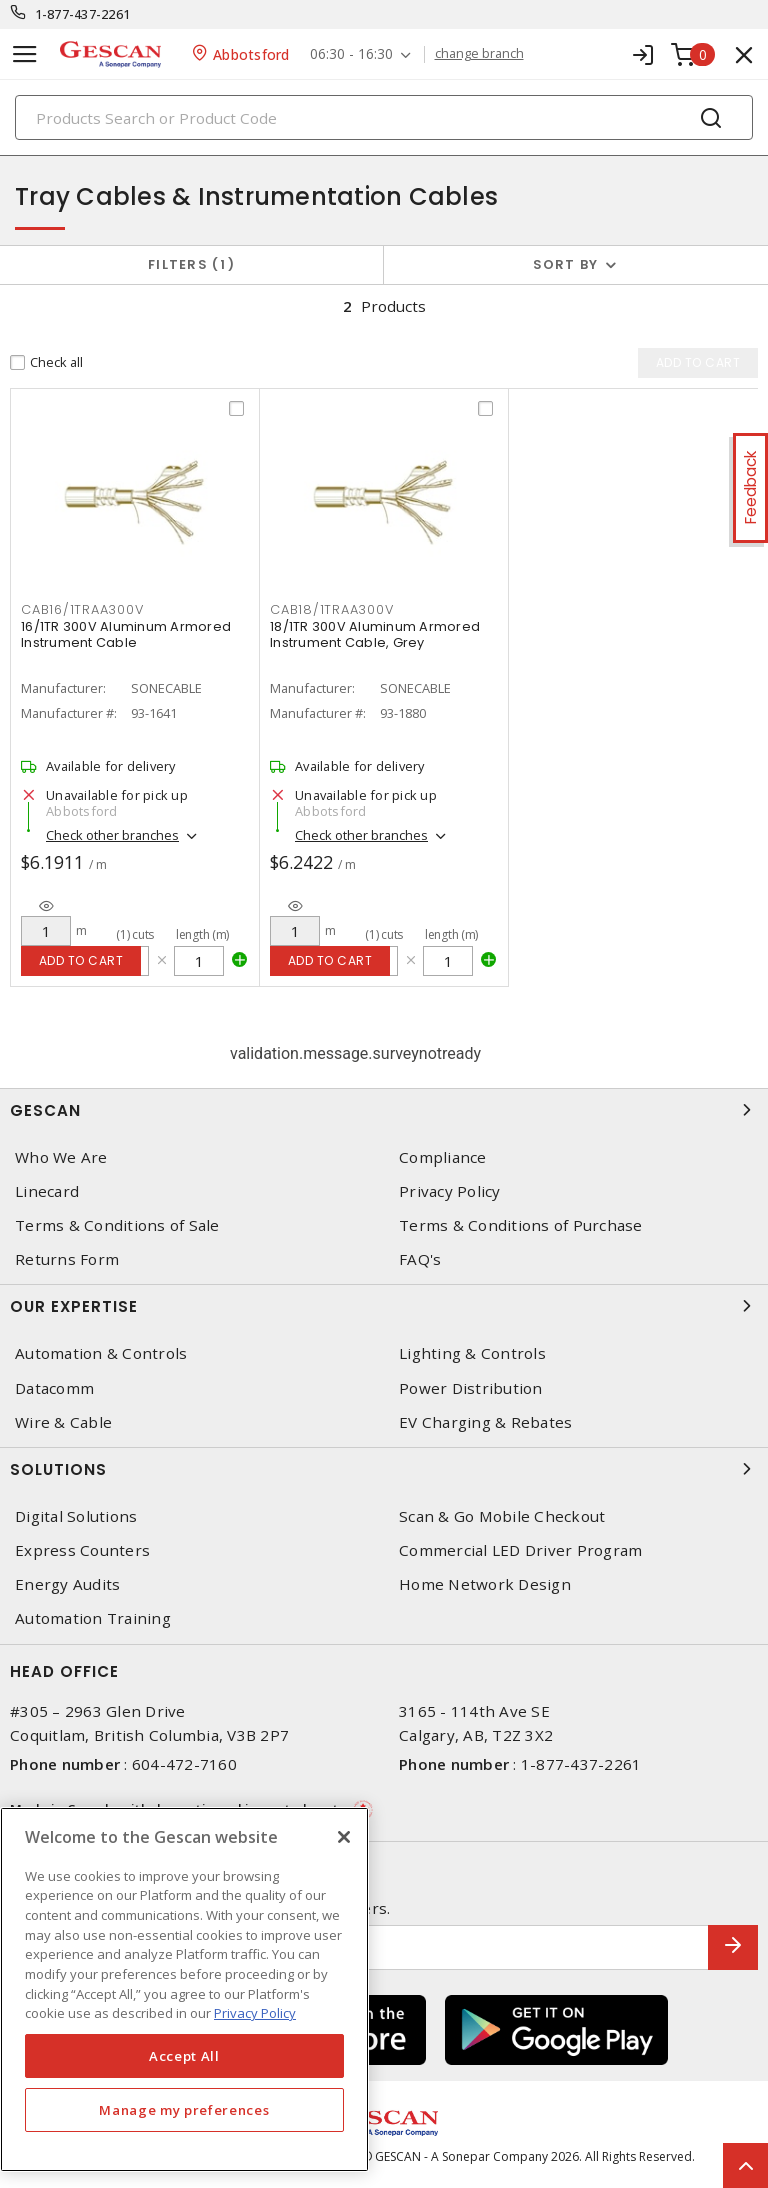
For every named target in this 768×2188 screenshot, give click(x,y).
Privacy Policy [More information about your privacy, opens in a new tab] (255, 2013)
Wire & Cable (63, 1422)
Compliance (443, 1157)
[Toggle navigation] (25, 54)
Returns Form (67, 1259)
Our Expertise (384, 1307)
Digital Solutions (76, 1516)
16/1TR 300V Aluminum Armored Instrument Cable (126, 634)
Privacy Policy (450, 1191)
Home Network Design (485, 1584)
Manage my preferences (184, 2110)
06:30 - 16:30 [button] (351, 54)
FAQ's (420, 1259)
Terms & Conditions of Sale (117, 1225)
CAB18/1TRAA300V (331, 609)
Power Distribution (471, 1388)
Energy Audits (67, 1584)
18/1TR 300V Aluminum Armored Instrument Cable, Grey (375, 634)
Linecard (47, 1191)
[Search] (384, 117)
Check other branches (112, 835)
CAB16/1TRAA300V (82, 609)
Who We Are (61, 1157)
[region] (184, 1989)
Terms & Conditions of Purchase (521, 1225)
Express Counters (82, 1550)
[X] (344, 1837)
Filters (191, 264)
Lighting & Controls (472, 1354)
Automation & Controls (101, 1354)
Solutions (384, 1469)
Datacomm (54, 1388)
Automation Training (93, 1619)
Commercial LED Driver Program (520, 1550)
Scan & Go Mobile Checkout (502, 1516)
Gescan (384, 1110)
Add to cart (81, 960)
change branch (479, 54)
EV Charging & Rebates (485, 1422)
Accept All (184, 2056)
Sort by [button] (566, 264)
